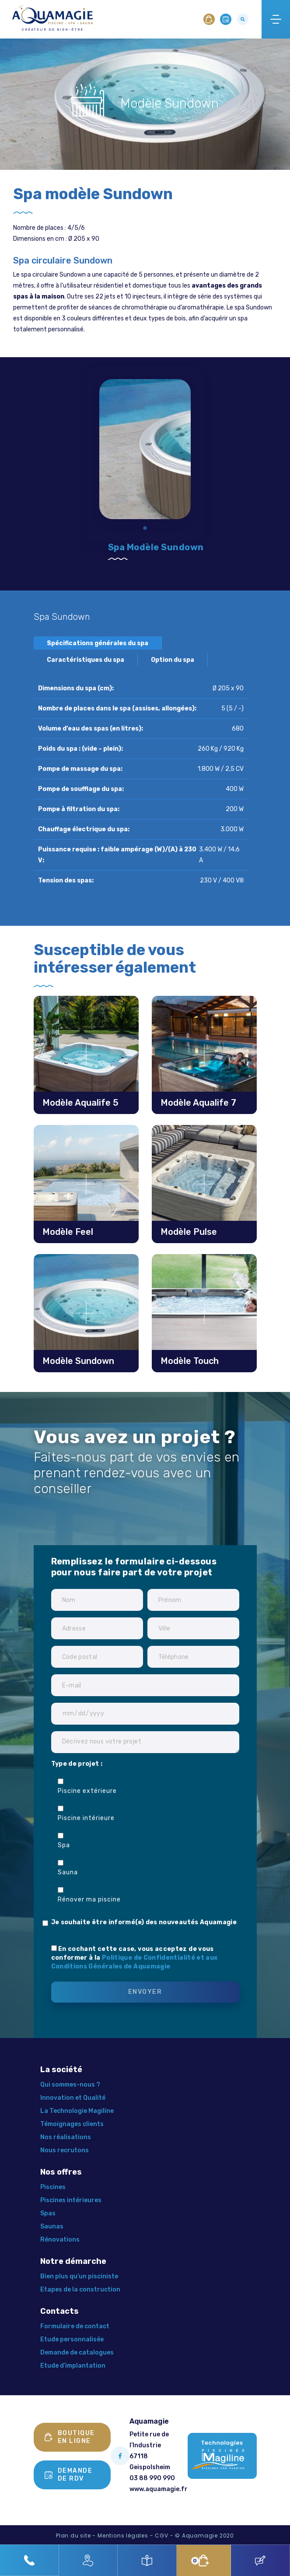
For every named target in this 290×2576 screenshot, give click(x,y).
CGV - (164, 2535)
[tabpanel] (145, 442)
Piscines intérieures (70, 2200)
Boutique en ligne (70, 2437)
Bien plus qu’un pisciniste (79, 2276)
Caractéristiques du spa (85, 660)
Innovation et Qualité (72, 2098)
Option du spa (172, 660)
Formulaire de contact (74, 2326)
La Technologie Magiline (77, 2111)
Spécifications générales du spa (97, 643)
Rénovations (60, 2239)
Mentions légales (123, 2535)
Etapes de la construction (80, 2289)
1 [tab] (145, 528)
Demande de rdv (69, 2474)
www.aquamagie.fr (158, 2489)
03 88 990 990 (152, 2478)
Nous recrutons (64, 2150)
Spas (48, 2213)
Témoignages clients (72, 2124)
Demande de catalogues (77, 2352)
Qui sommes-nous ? (70, 2084)
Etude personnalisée (72, 2339)
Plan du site (73, 2535)
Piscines (53, 2187)
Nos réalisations (65, 2137)
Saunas (51, 2226)
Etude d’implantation (72, 2365)
